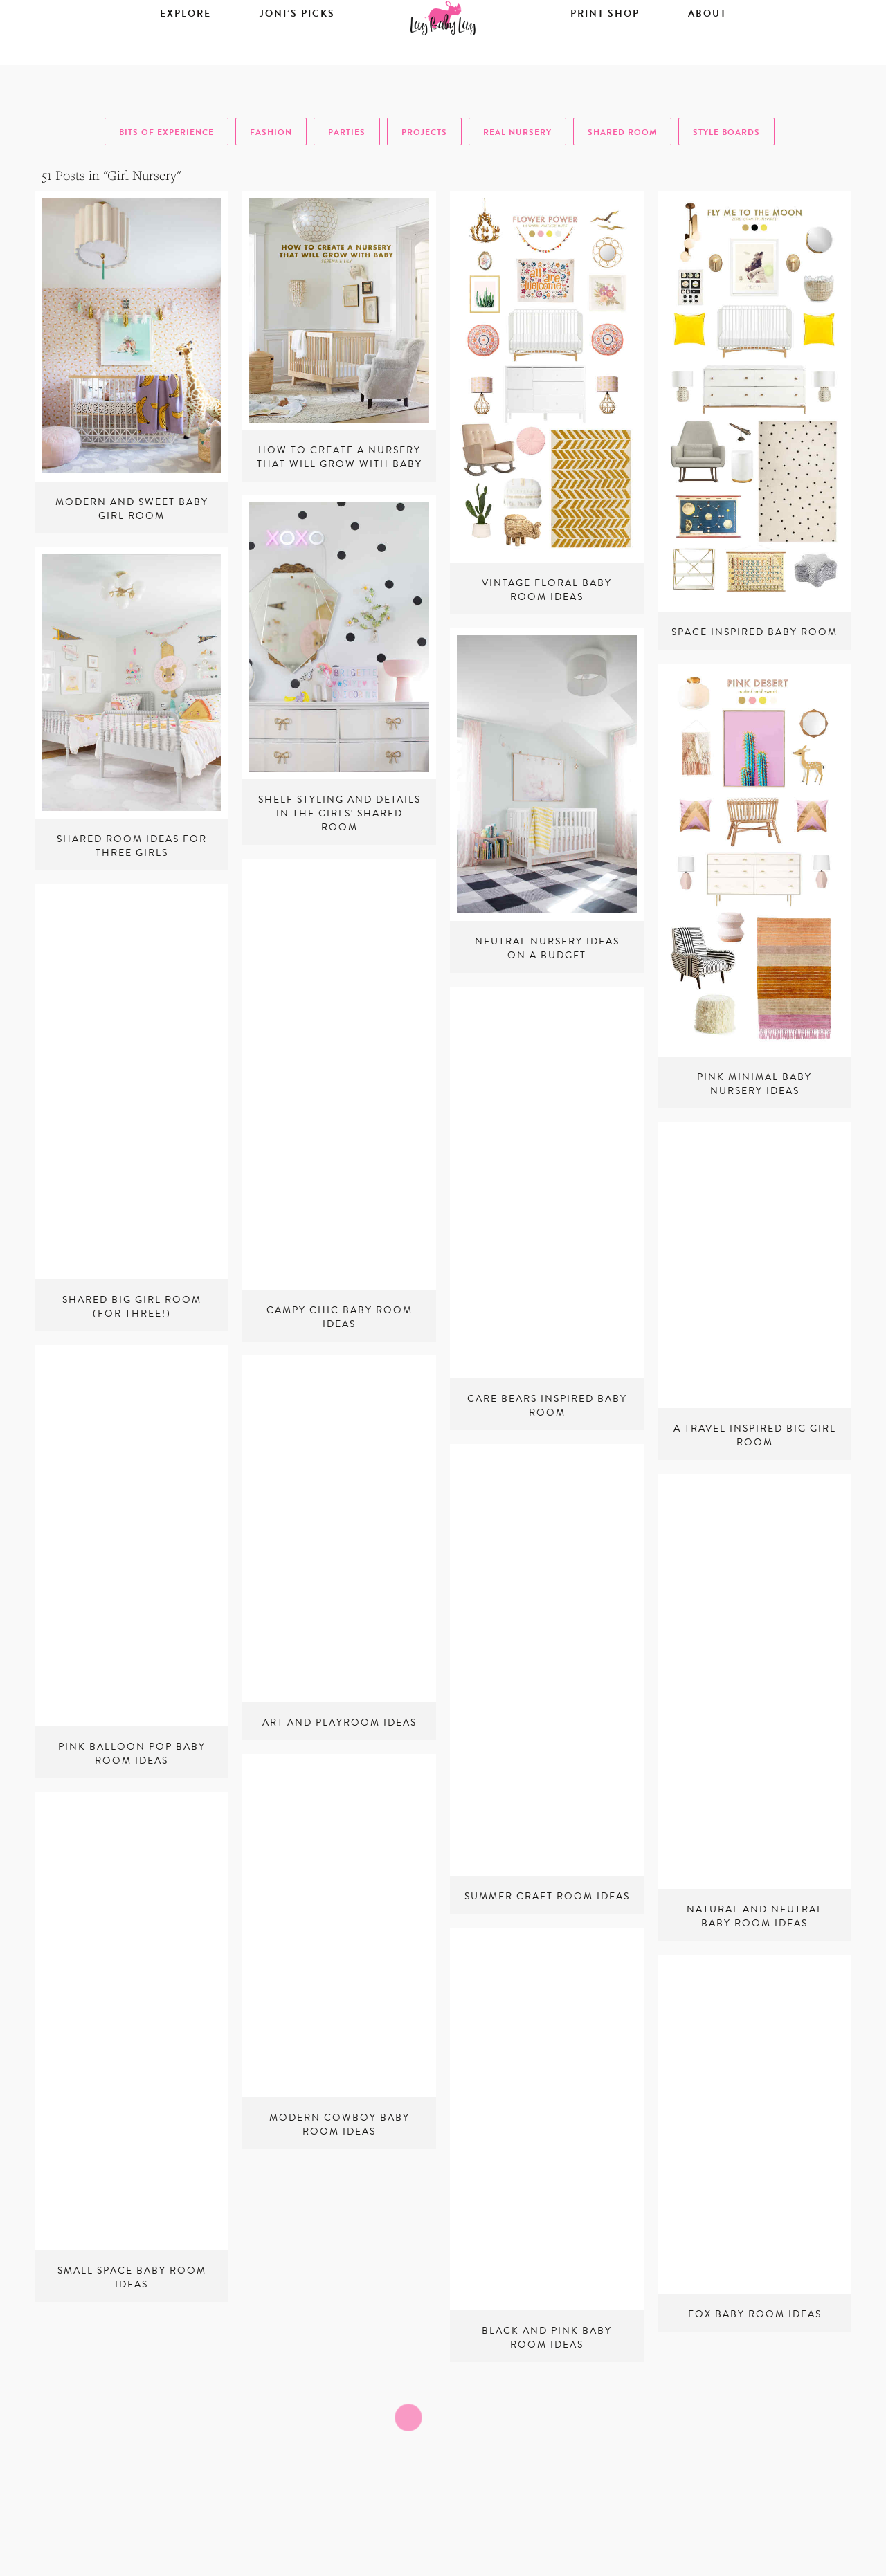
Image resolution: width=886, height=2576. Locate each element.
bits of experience (166, 132)
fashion (271, 132)
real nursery (517, 132)
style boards (726, 132)
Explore (185, 53)
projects (424, 132)
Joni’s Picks (297, 53)
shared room (622, 132)
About (707, 53)
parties (346, 132)
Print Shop (605, 53)
